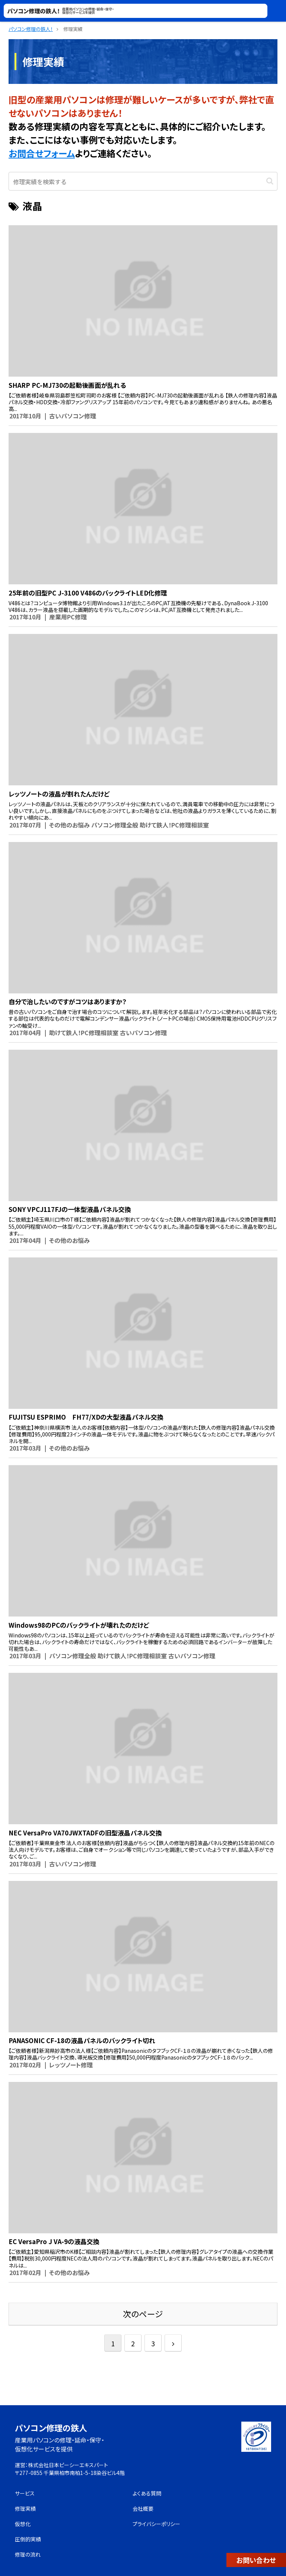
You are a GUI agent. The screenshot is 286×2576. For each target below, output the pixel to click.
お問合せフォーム (42, 153)
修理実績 (25, 2508)
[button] (269, 180)
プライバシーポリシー (156, 2524)
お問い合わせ (256, 2560)
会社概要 (143, 2508)
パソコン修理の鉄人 (51, 2428)
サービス (25, 2493)
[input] (143, 181)
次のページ (143, 2313)
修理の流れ (28, 2554)
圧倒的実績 (28, 2539)
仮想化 (23, 2524)
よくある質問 (147, 2493)
